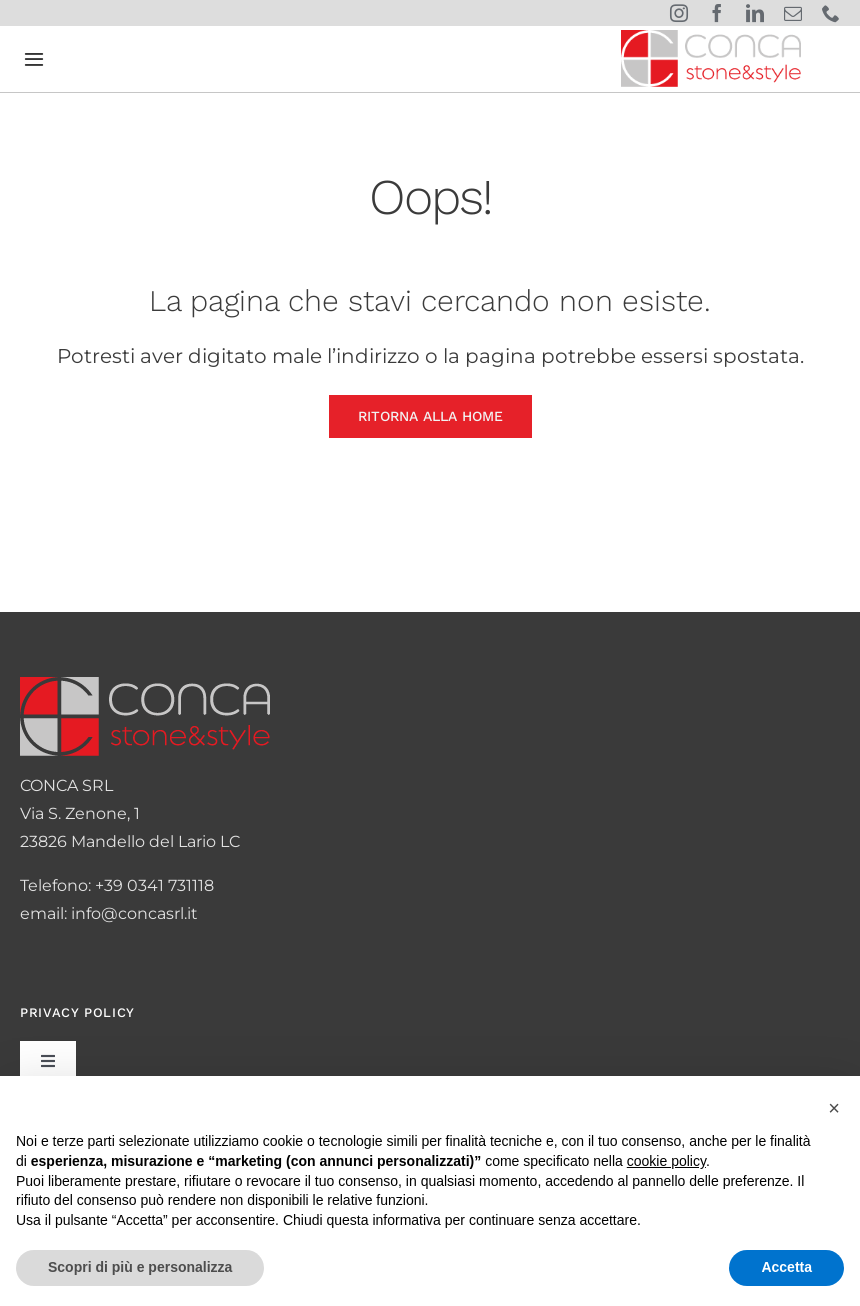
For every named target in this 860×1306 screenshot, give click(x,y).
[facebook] (717, 13)
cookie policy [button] (666, 1161)
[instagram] (679, 13)
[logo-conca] (711, 37)
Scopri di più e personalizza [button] (140, 1267)
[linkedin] (755, 13)
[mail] (793, 13)
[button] (834, 1108)
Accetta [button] (786, 1267)
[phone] (831, 13)
